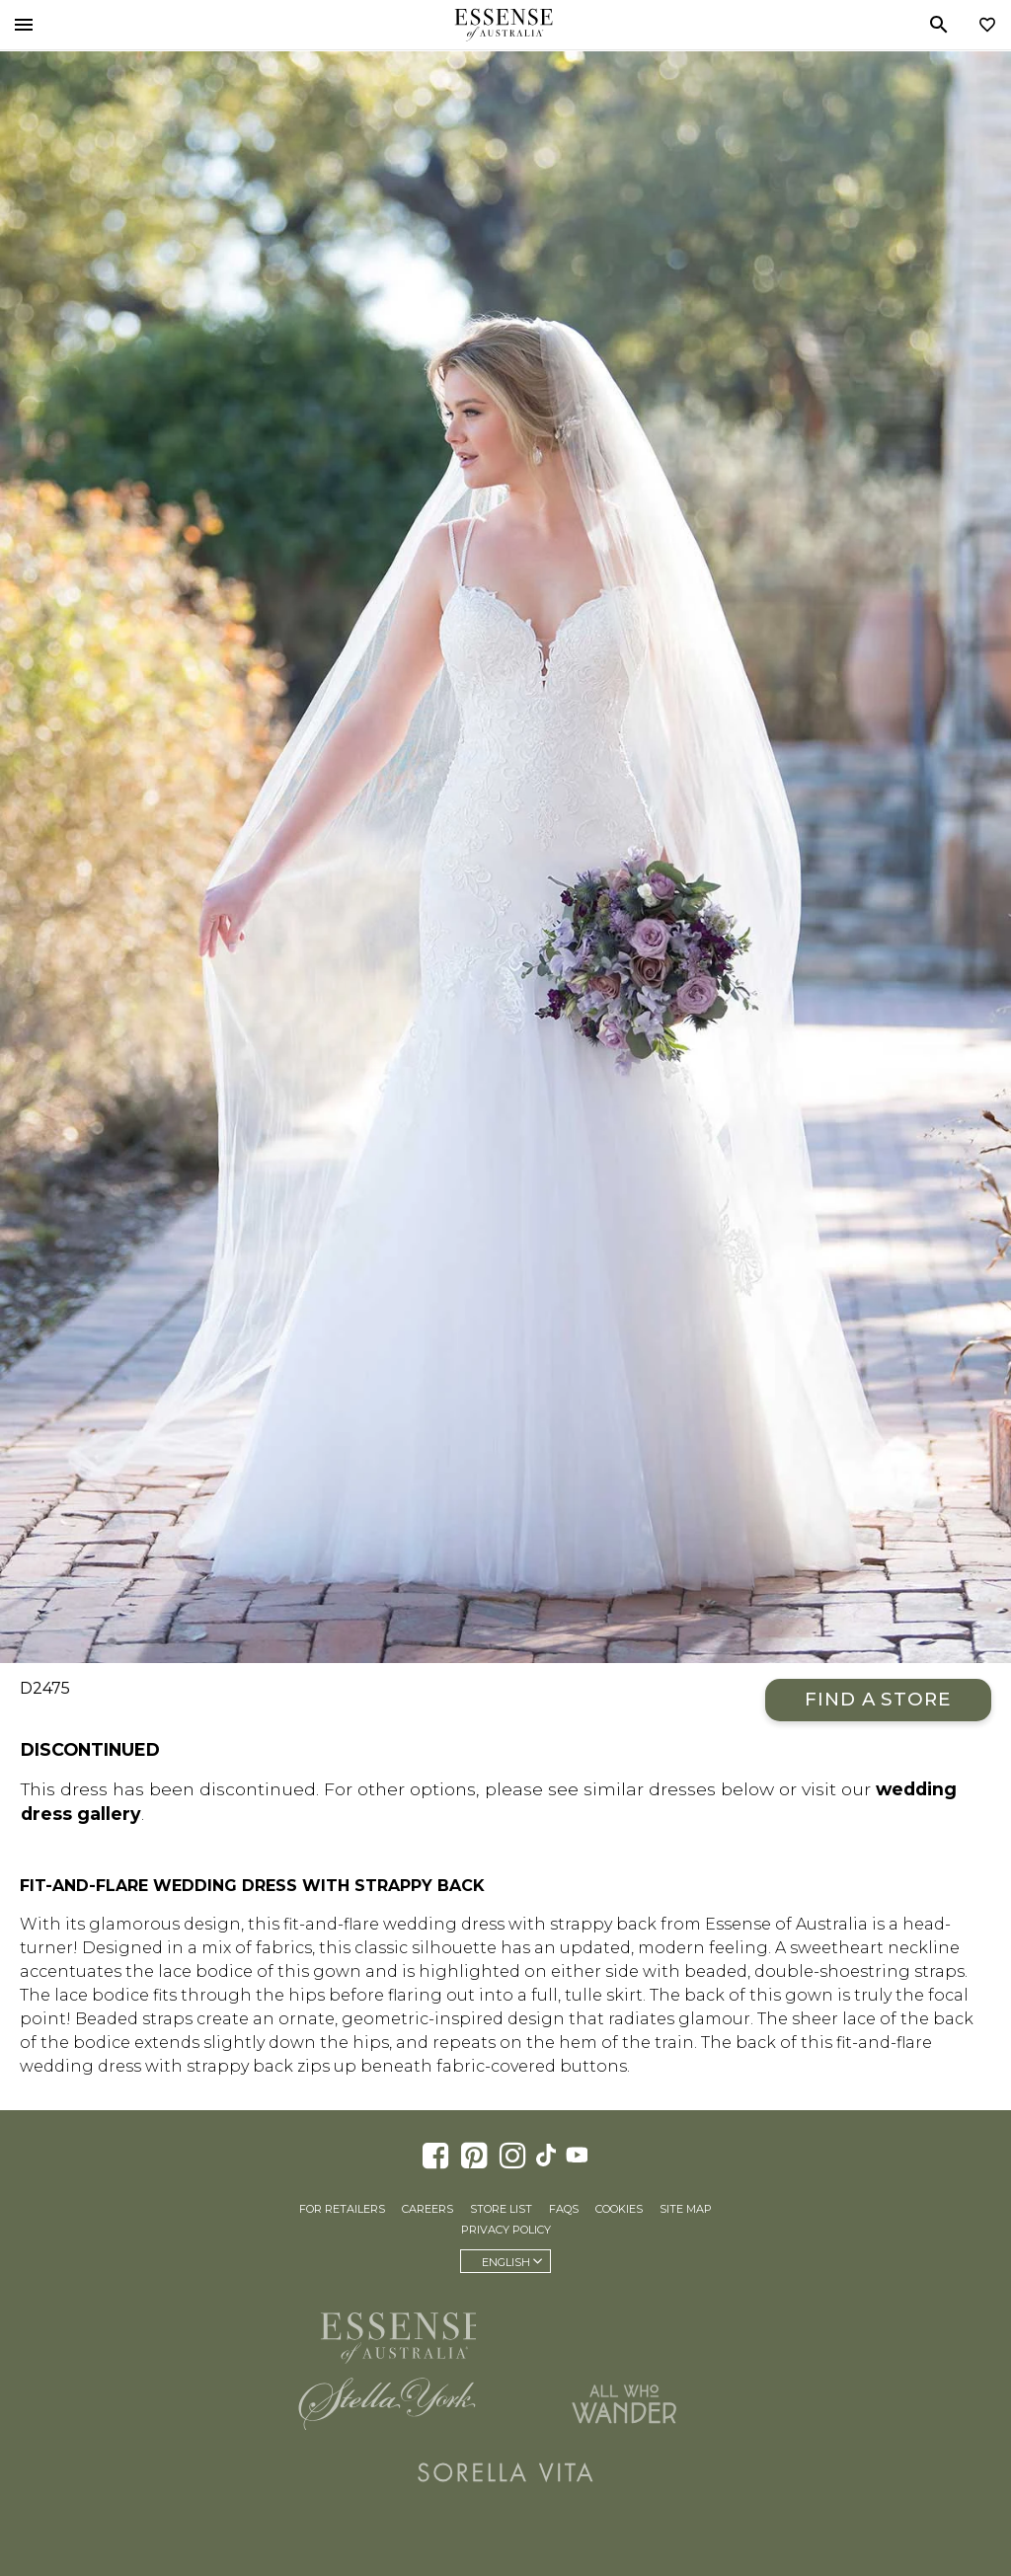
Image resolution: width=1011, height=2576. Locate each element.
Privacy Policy (506, 2229)
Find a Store (878, 1699)
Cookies (619, 2209)
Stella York (387, 2403)
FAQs (564, 2209)
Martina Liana (624, 2329)
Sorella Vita (505, 2472)
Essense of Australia (503, 24)
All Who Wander (624, 2403)
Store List (501, 2209)
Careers (427, 2209)
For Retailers (342, 2209)
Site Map (686, 2209)
